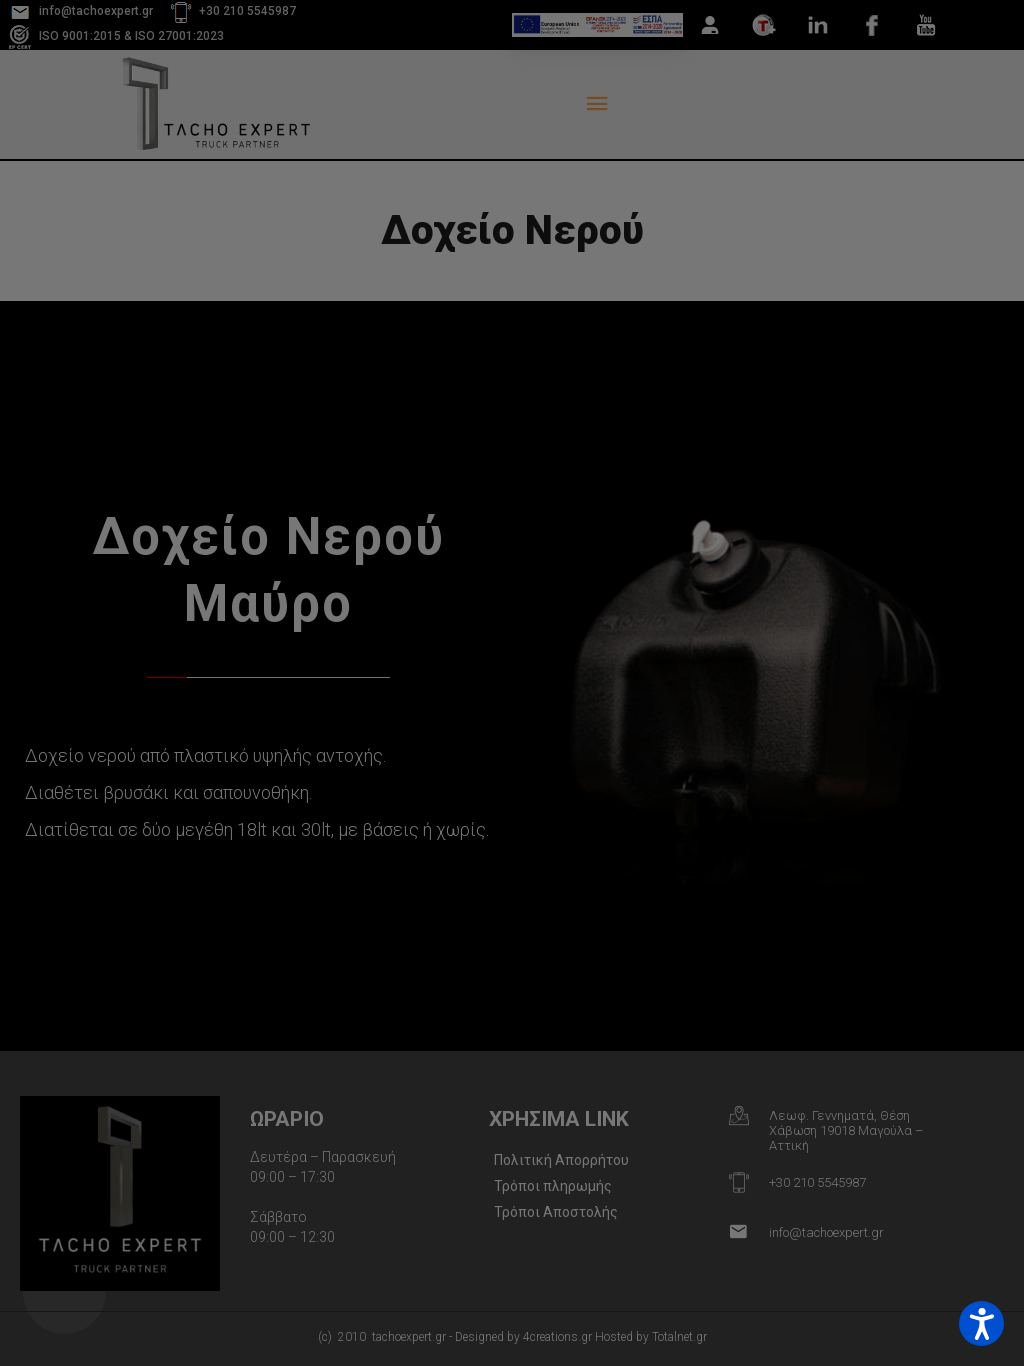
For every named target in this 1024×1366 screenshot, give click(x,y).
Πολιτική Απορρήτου (561, 1160)
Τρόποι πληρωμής (553, 1186)
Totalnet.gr (679, 1337)
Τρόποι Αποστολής (556, 1212)
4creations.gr (557, 1337)
